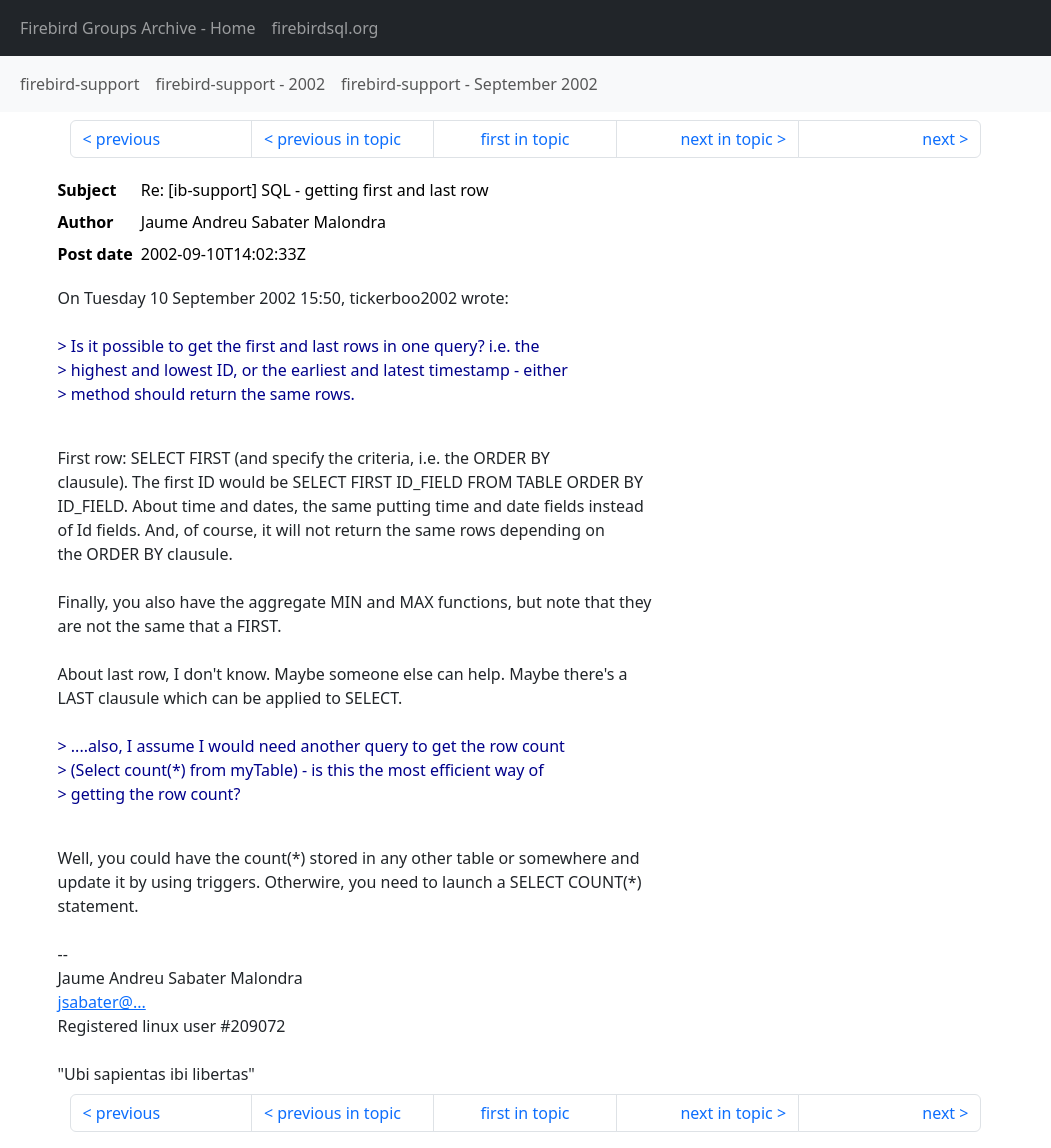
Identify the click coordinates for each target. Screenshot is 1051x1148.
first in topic (524, 139)
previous (128, 139)
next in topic (726, 139)
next (938, 139)
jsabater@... (102, 1002)
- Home (138, 28)
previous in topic (339, 139)
